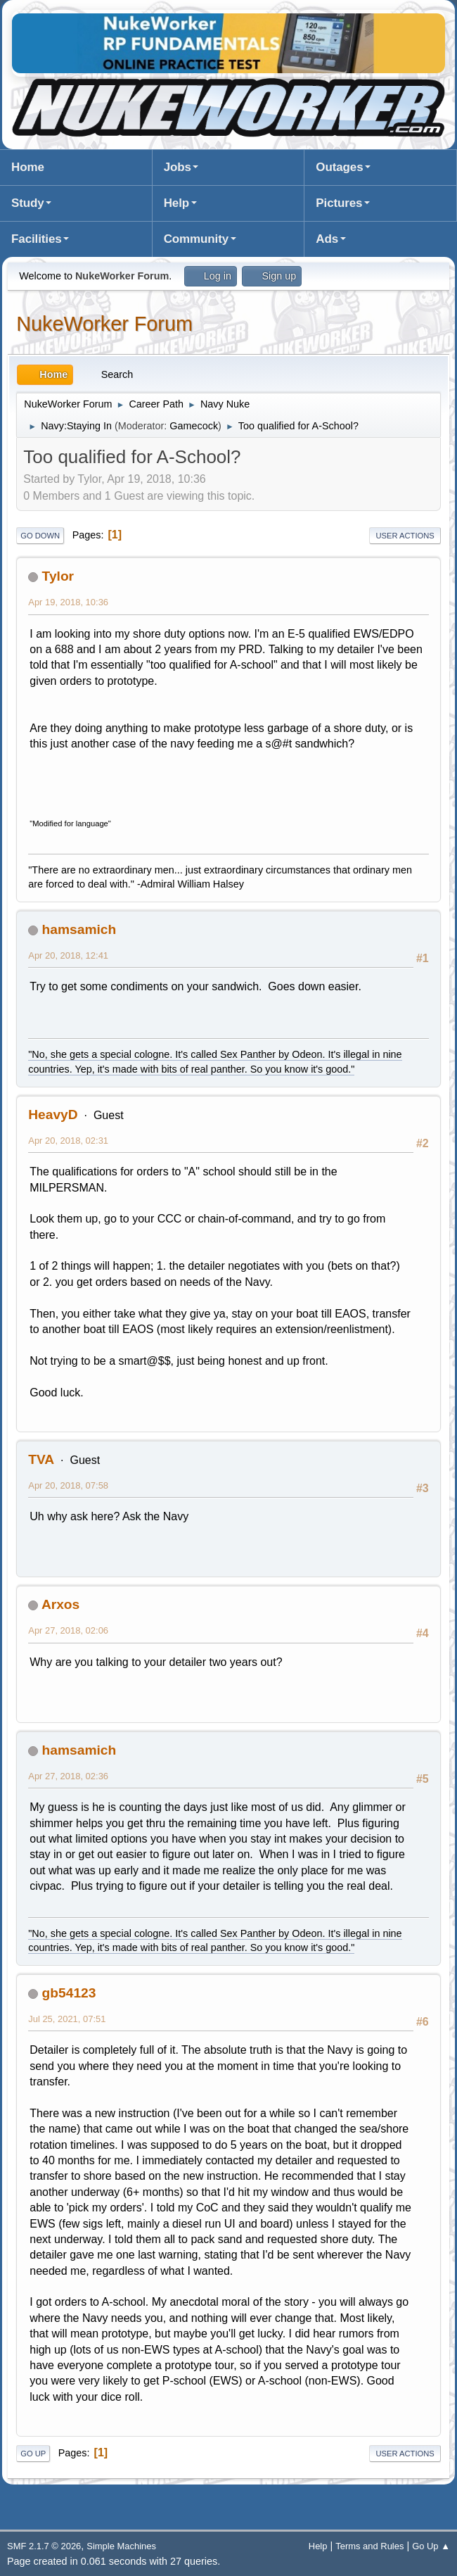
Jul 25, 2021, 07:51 (66, 2019)
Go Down (40, 535)
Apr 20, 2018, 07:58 (68, 1485)
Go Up (33, 2453)
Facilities (36, 239)
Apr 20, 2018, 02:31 (68, 1140)
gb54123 (69, 1992)
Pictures (339, 203)
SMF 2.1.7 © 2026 (44, 2546)
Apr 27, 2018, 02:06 (68, 1630)
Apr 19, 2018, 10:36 (68, 602)
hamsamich (79, 929)
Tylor (58, 576)
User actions (404, 535)
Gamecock (193, 425)
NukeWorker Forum (104, 323)
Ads (327, 239)
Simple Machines (121, 2546)
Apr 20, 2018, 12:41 (68, 955)
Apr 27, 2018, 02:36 (68, 1776)
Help (176, 203)
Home (27, 167)
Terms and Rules (369, 2546)
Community (196, 239)
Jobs (177, 167)
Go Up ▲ (431, 2546)
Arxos (60, 1604)
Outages (339, 167)
